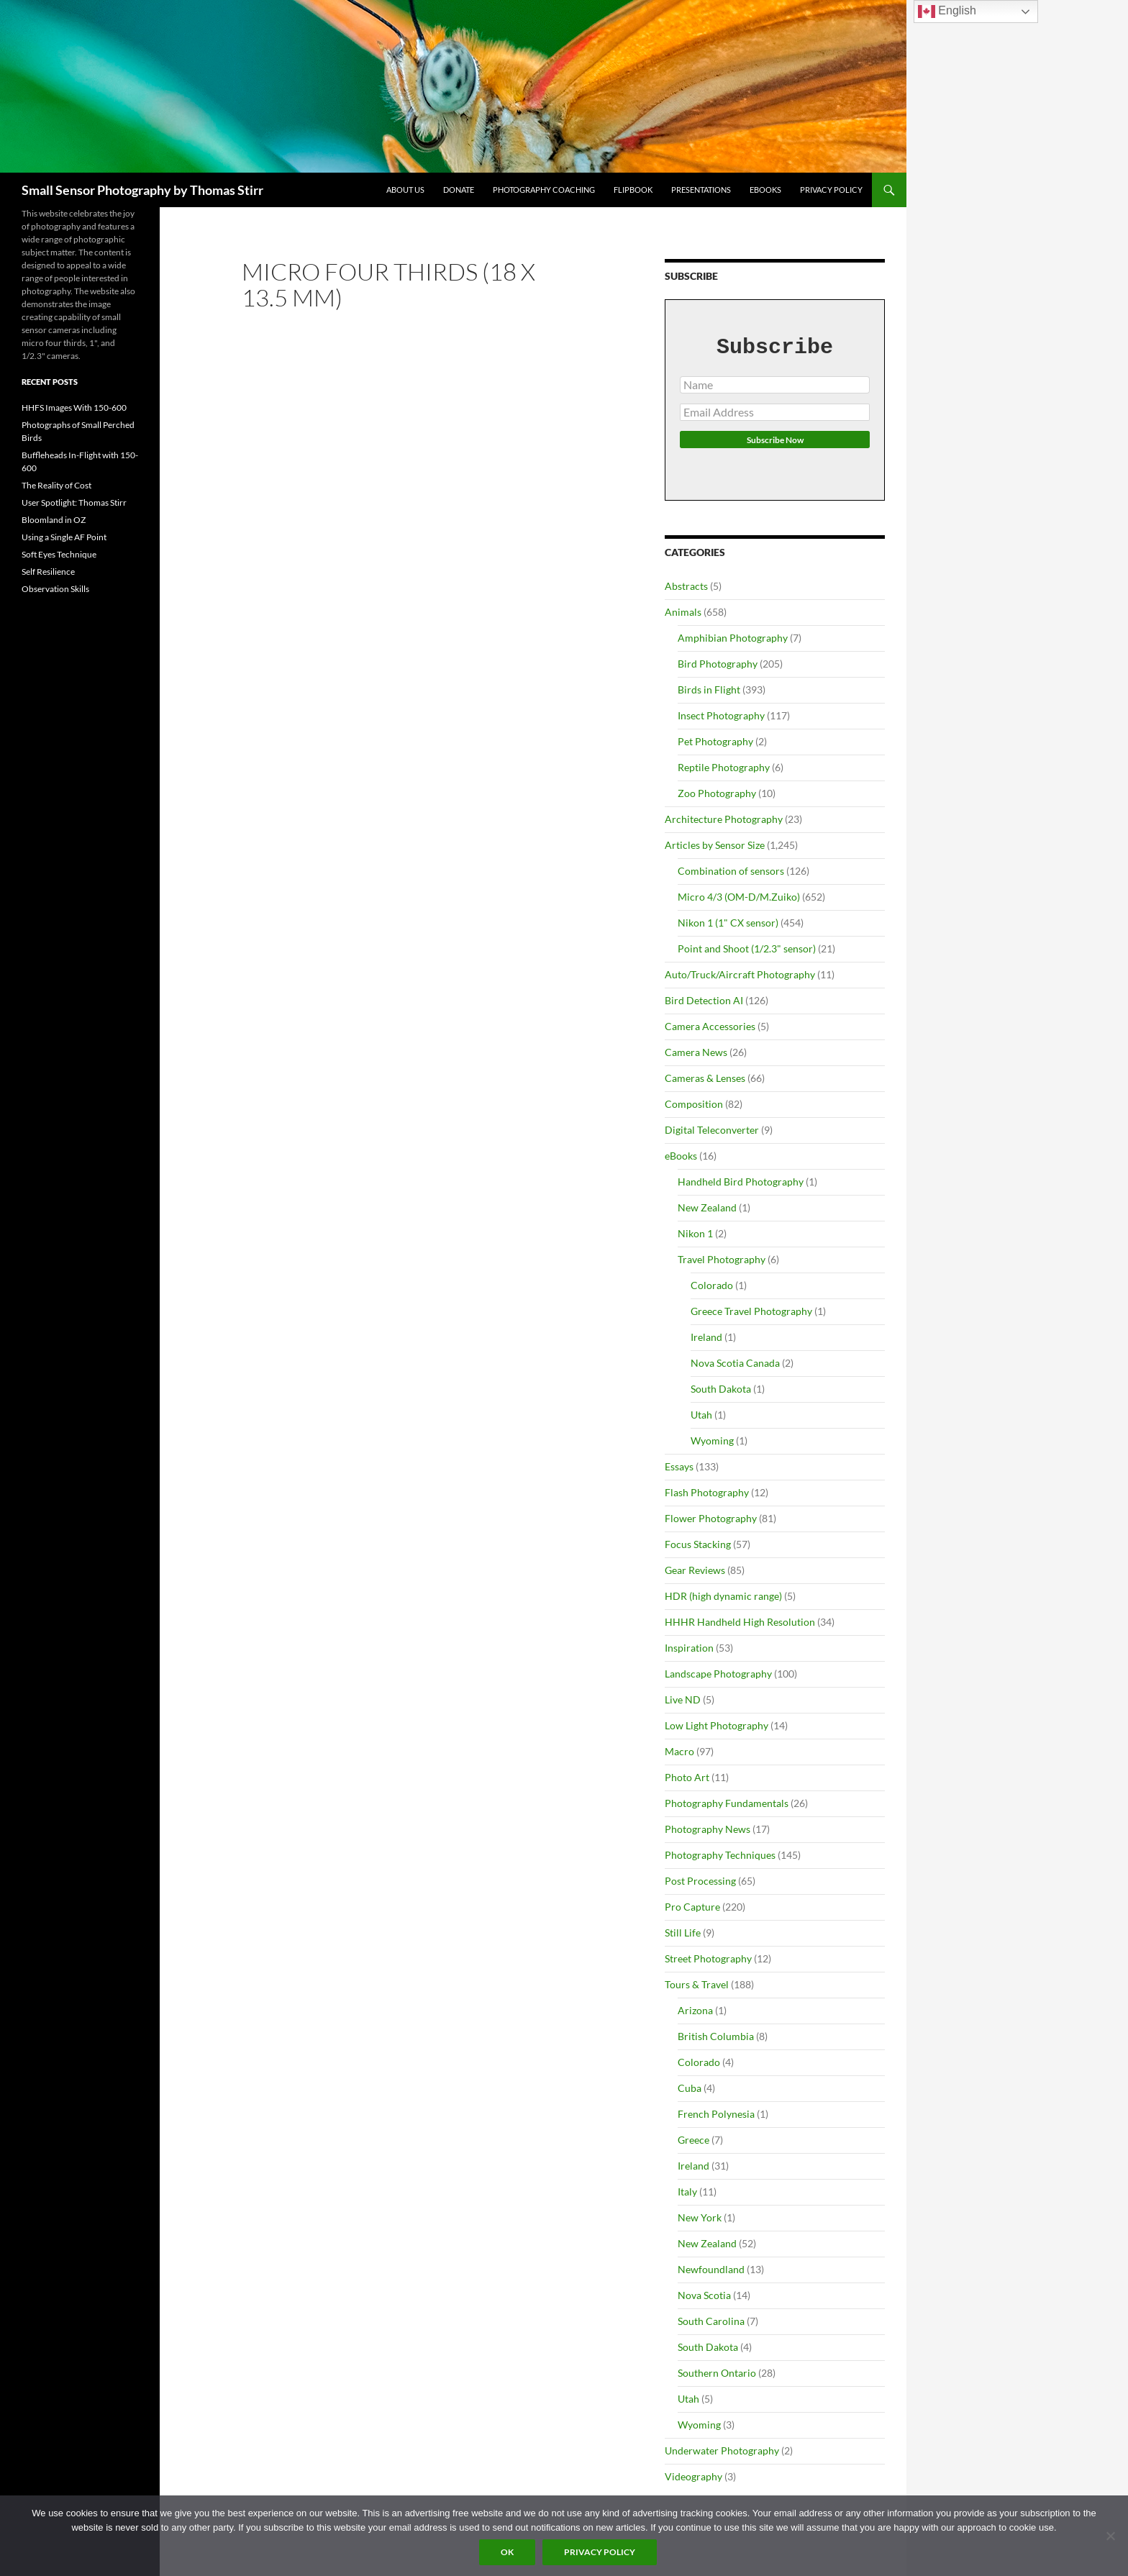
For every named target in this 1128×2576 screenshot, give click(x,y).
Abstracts (686, 586)
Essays (679, 1466)
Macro (679, 1751)
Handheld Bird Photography (741, 1181)
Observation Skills (55, 588)
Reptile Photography (724, 767)
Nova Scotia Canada (735, 1363)
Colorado (712, 1285)
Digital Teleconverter (712, 1130)
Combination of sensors (731, 871)
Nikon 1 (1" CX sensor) (728, 922)
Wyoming (712, 1440)
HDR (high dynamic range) (723, 1596)
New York (700, 2217)
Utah (701, 1414)
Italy (687, 2191)
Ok (507, 2552)
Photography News (707, 1829)
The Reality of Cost (56, 485)
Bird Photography (718, 663)
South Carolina (711, 2321)
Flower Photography (711, 1518)
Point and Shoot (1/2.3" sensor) (747, 948)
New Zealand (707, 1207)
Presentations (701, 189)
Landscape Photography (718, 1673)
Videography (693, 2476)
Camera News (696, 1052)
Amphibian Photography (733, 638)
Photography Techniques (720, 1855)
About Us (405, 189)
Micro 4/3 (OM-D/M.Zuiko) (739, 897)
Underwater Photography (722, 2450)
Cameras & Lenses (705, 1078)
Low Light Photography (716, 1725)
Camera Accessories (710, 1026)
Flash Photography (707, 1492)
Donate (458, 189)
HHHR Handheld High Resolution (740, 1622)
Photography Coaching (544, 189)
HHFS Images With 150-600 (74, 407)
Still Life (683, 1932)
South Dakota (721, 1389)
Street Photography (708, 1958)
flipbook (633, 189)
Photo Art (687, 1777)
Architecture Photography (724, 819)
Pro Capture (692, 1907)
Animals (683, 612)
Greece (693, 2140)
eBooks (765, 189)
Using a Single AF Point (64, 537)
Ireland (706, 1337)
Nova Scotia (704, 2295)
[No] (1110, 2536)
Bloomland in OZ (54, 519)
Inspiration (689, 1648)
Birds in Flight (709, 689)
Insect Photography (721, 715)
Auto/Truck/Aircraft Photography (740, 974)
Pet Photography (715, 741)
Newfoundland (711, 2269)
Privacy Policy (831, 189)
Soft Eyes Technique (59, 554)
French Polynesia (716, 2114)
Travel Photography (721, 1259)
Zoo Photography (717, 793)
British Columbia (716, 2036)
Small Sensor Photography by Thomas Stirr (142, 190)
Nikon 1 (695, 1233)
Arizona (695, 2010)
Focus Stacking (698, 1544)
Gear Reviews (695, 1570)
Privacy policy (599, 2552)
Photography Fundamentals (726, 1803)
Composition (694, 1104)
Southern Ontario (717, 2373)
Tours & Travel (697, 1984)
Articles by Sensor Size (715, 845)
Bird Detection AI (704, 1000)
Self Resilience (48, 571)
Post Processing (700, 1881)
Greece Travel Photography (751, 1311)
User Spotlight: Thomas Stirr (74, 502)
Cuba (689, 2088)
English (947, 11)
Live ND (683, 1699)
